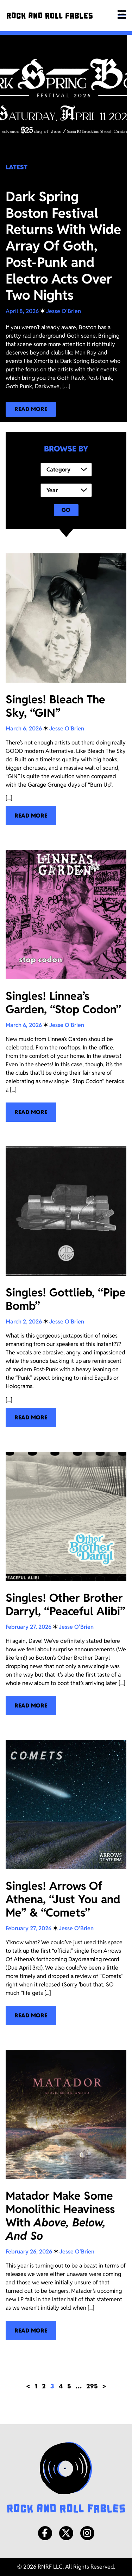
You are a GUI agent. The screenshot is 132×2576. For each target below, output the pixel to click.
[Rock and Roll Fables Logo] (66, 2478)
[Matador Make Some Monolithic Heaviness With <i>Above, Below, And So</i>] (66, 2195)
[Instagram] (87, 2533)
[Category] (66, 469)
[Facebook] (45, 2533)
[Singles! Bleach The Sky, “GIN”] (66, 689)
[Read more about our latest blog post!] (31, 409)
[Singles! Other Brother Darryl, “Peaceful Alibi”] (66, 1584)
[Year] (66, 490)
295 (92, 2386)
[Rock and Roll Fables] (50, 15)
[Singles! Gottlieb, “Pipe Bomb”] (66, 1286)
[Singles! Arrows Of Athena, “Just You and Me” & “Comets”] (66, 1882)
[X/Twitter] (66, 2533)
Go (66, 510)
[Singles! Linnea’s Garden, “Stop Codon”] (66, 986)
